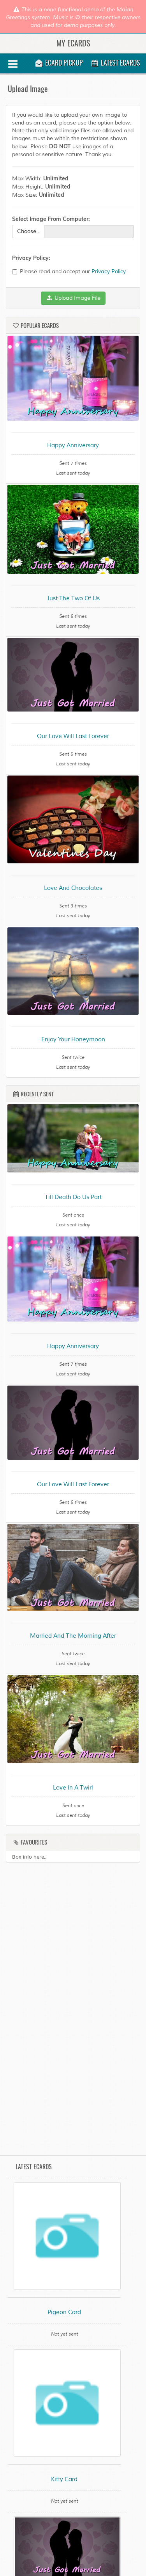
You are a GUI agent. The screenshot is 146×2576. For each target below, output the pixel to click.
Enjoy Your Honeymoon (73, 1039)
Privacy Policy (108, 271)
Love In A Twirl (73, 1787)
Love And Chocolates (73, 888)
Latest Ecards (115, 62)
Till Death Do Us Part (73, 1197)
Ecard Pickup (59, 62)
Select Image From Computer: (51, 218)
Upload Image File (73, 298)
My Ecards (73, 43)
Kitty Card (64, 2479)
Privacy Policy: (31, 258)
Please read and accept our (69, 271)
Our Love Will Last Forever (73, 736)
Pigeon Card (64, 2312)
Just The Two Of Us (73, 598)
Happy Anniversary (73, 445)
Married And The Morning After (73, 1636)
